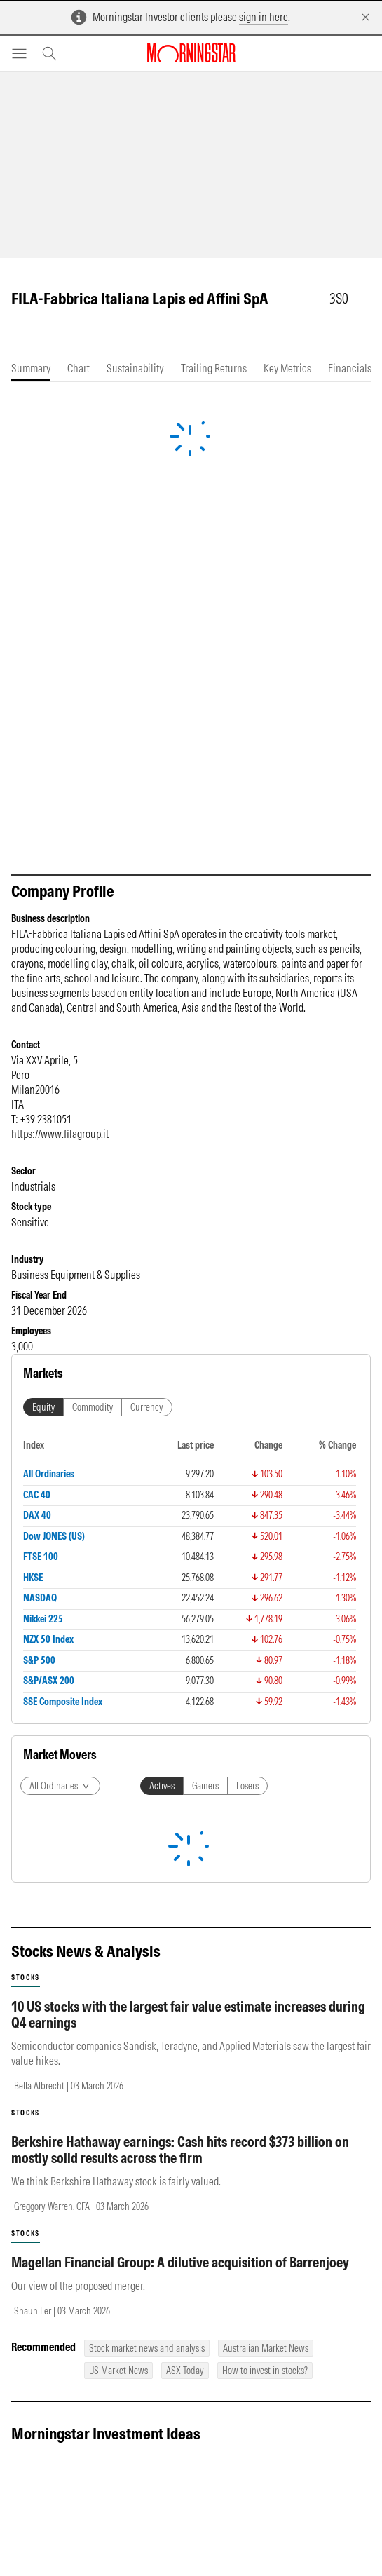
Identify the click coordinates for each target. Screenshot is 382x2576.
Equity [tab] (43, 1407)
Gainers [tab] (205, 1786)
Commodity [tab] (92, 1407)
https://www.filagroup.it (60, 1134)
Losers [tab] (247, 1786)
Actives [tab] (162, 1786)
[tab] (30, 368)
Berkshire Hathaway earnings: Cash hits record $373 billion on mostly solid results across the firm (180, 2150)
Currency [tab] (146, 1407)
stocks (25, 1977)
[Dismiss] (365, 17)
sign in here (263, 17)
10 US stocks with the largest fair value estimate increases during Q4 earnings (188, 2014)
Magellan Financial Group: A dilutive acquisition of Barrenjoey (180, 2262)
